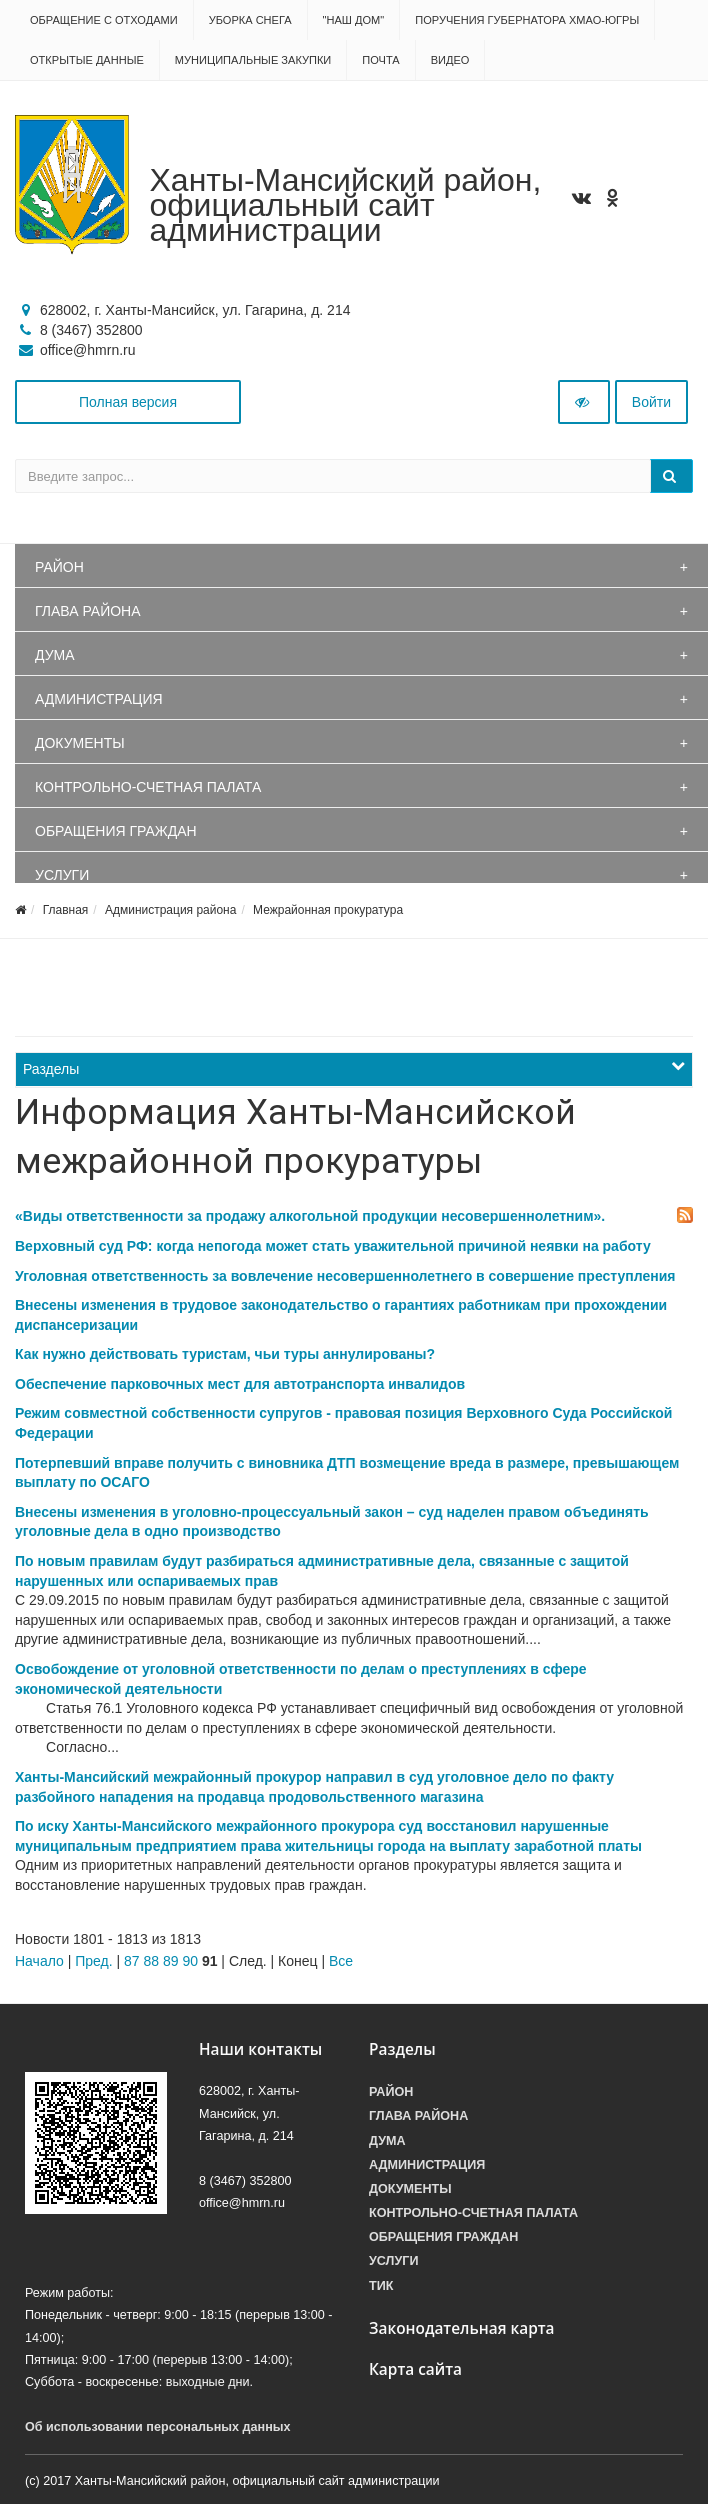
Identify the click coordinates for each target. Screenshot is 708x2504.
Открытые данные (87, 60)
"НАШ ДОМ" (354, 20)
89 (171, 1961)
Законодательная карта (462, 2328)
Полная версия (128, 402)
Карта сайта (415, 2369)
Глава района (88, 611)
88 (151, 1961)
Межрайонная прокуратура (328, 910)
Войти (651, 402)
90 (190, 1961)
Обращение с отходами (104, 20)
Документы (80, 743)
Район (59, 567)
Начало (39, 1961)
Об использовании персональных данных (158, 2427)
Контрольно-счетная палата (148, 787)
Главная (66, 910)
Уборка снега (250, 20)
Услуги (62, 875)
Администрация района (170, 910)
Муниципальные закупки (253, 60)
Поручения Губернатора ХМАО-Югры (527, 20)
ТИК (381, 2286)
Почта (380, 60)
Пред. (93, 1961)
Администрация (99, 699)
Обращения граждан (116, 831)
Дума (55, 655)
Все (341, 1961)
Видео (450, 60)
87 (132, 1961)
